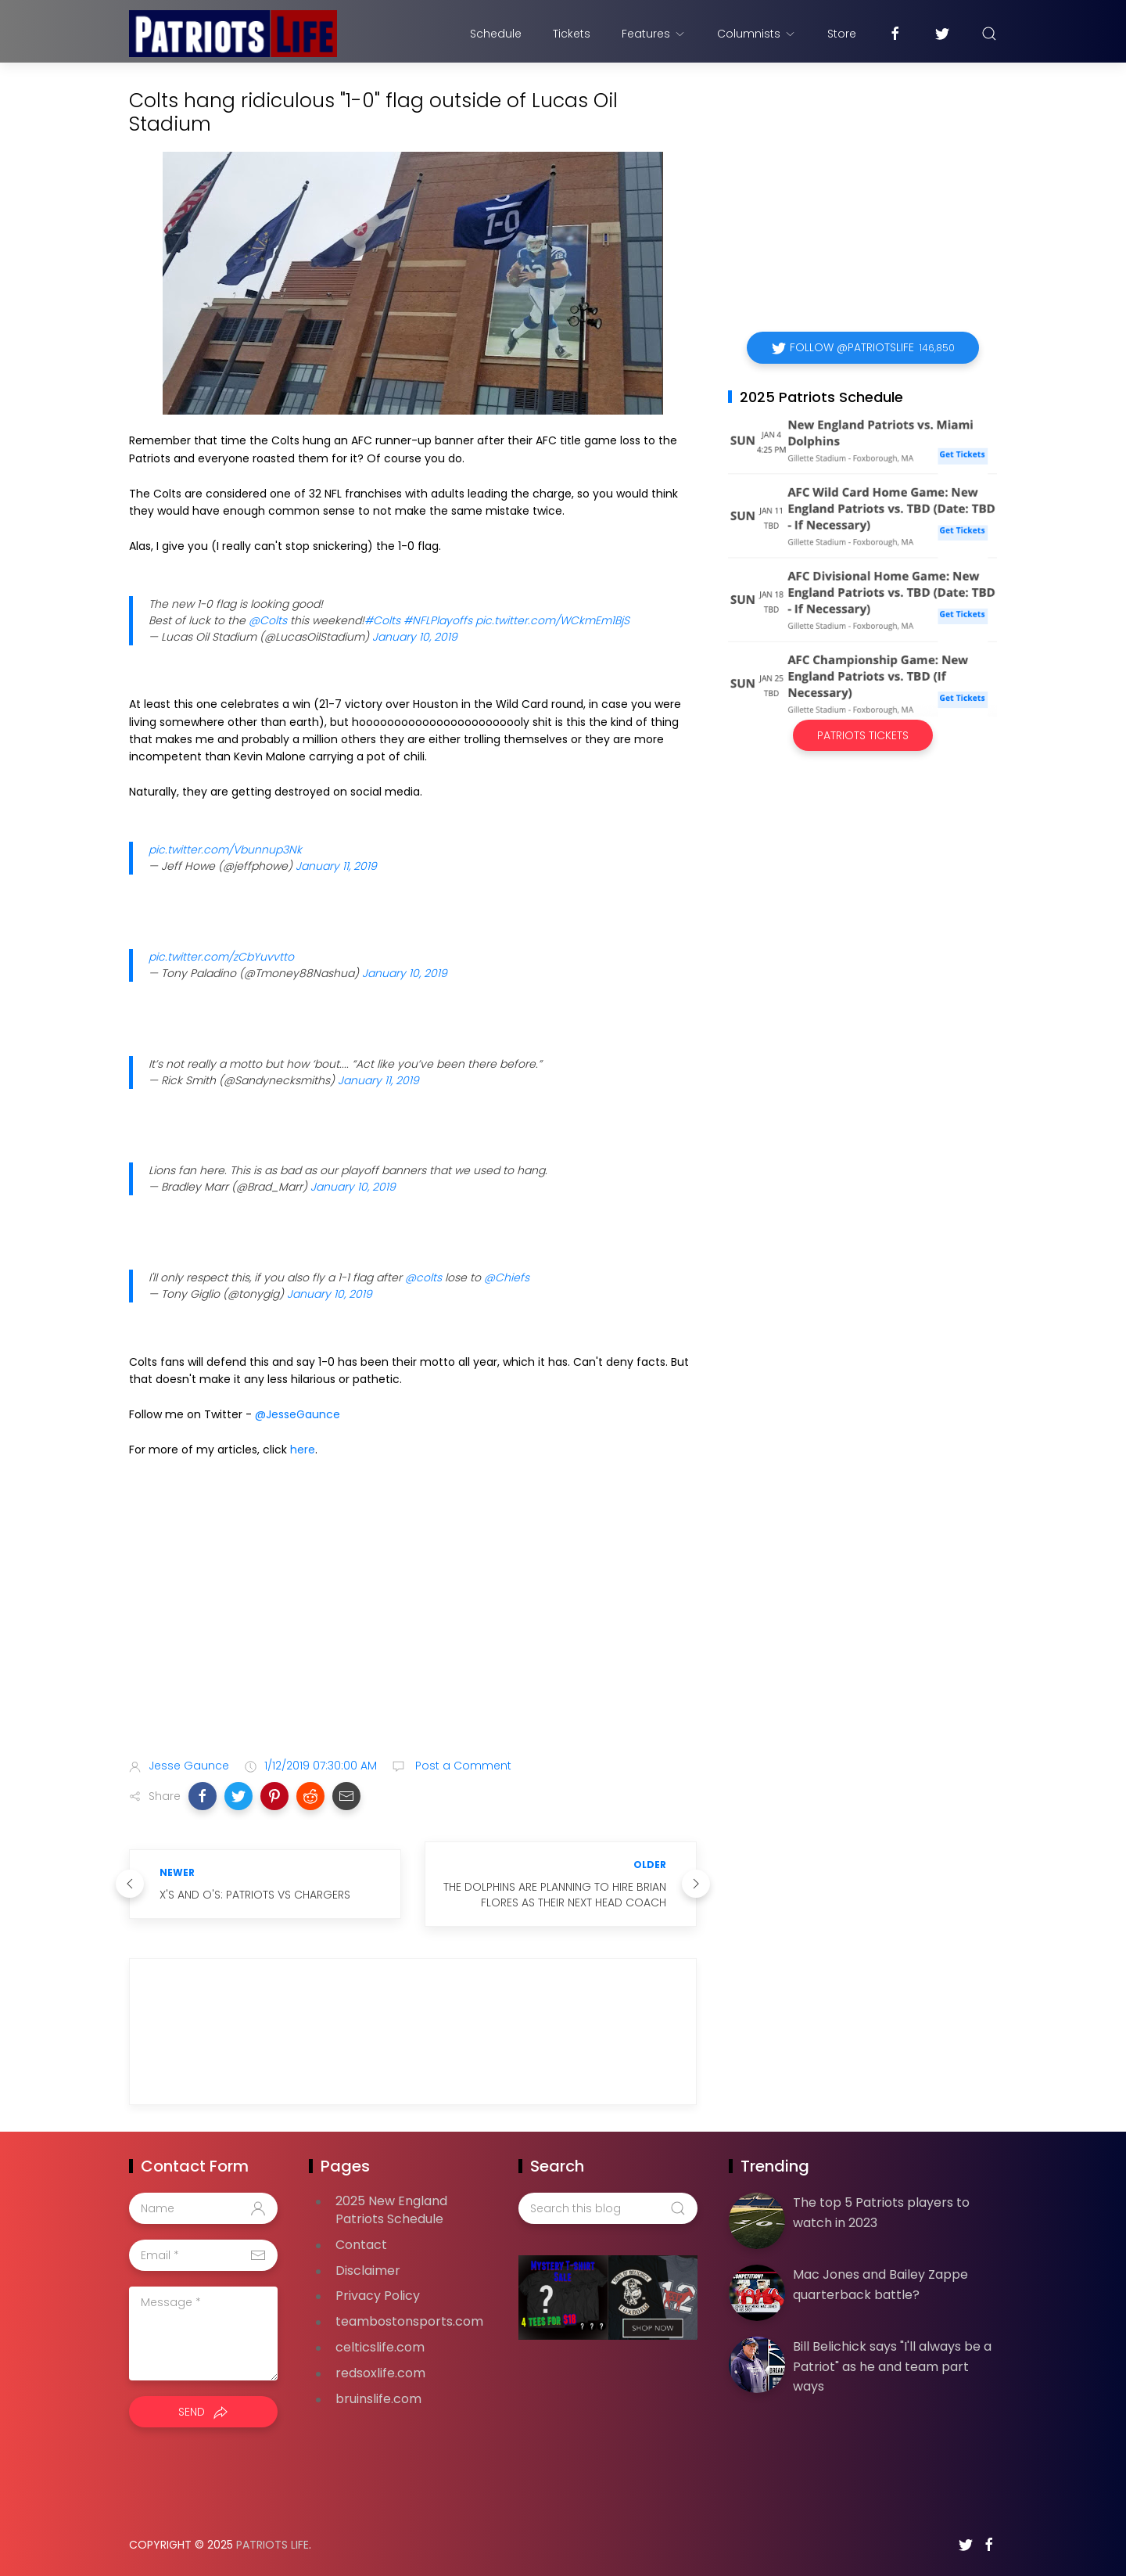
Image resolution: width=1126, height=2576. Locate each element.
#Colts (382, 620)
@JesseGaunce (297, 1414)
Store (841, 33)
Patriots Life (272, 2545)
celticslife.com (380, 2347)
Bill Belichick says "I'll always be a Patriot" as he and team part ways (892, 2366)
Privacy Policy (377, 2296)
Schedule (496, 33)
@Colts (268, 620)
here (302, 1449)
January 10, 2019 (414, 637)
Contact (361, 2245)
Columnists (756, 33)
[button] (202, 1796)
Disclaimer (367, 2271)
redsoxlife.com (380, 2373)
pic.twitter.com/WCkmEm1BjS (552, 620)
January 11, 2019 (336, 866)
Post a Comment (461, 1765)
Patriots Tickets (863, 735)
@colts (423, 1277)
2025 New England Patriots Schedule (391, 2210)
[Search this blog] (607, 2208)
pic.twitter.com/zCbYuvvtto (221, 957)
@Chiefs (506, 1277)
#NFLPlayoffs (437, 620)
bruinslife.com (378, 2399)
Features (654, 33)
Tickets (571, 33)
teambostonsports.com (409, 2321)
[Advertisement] (413, 1622)
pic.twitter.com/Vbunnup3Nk (225, 849)
